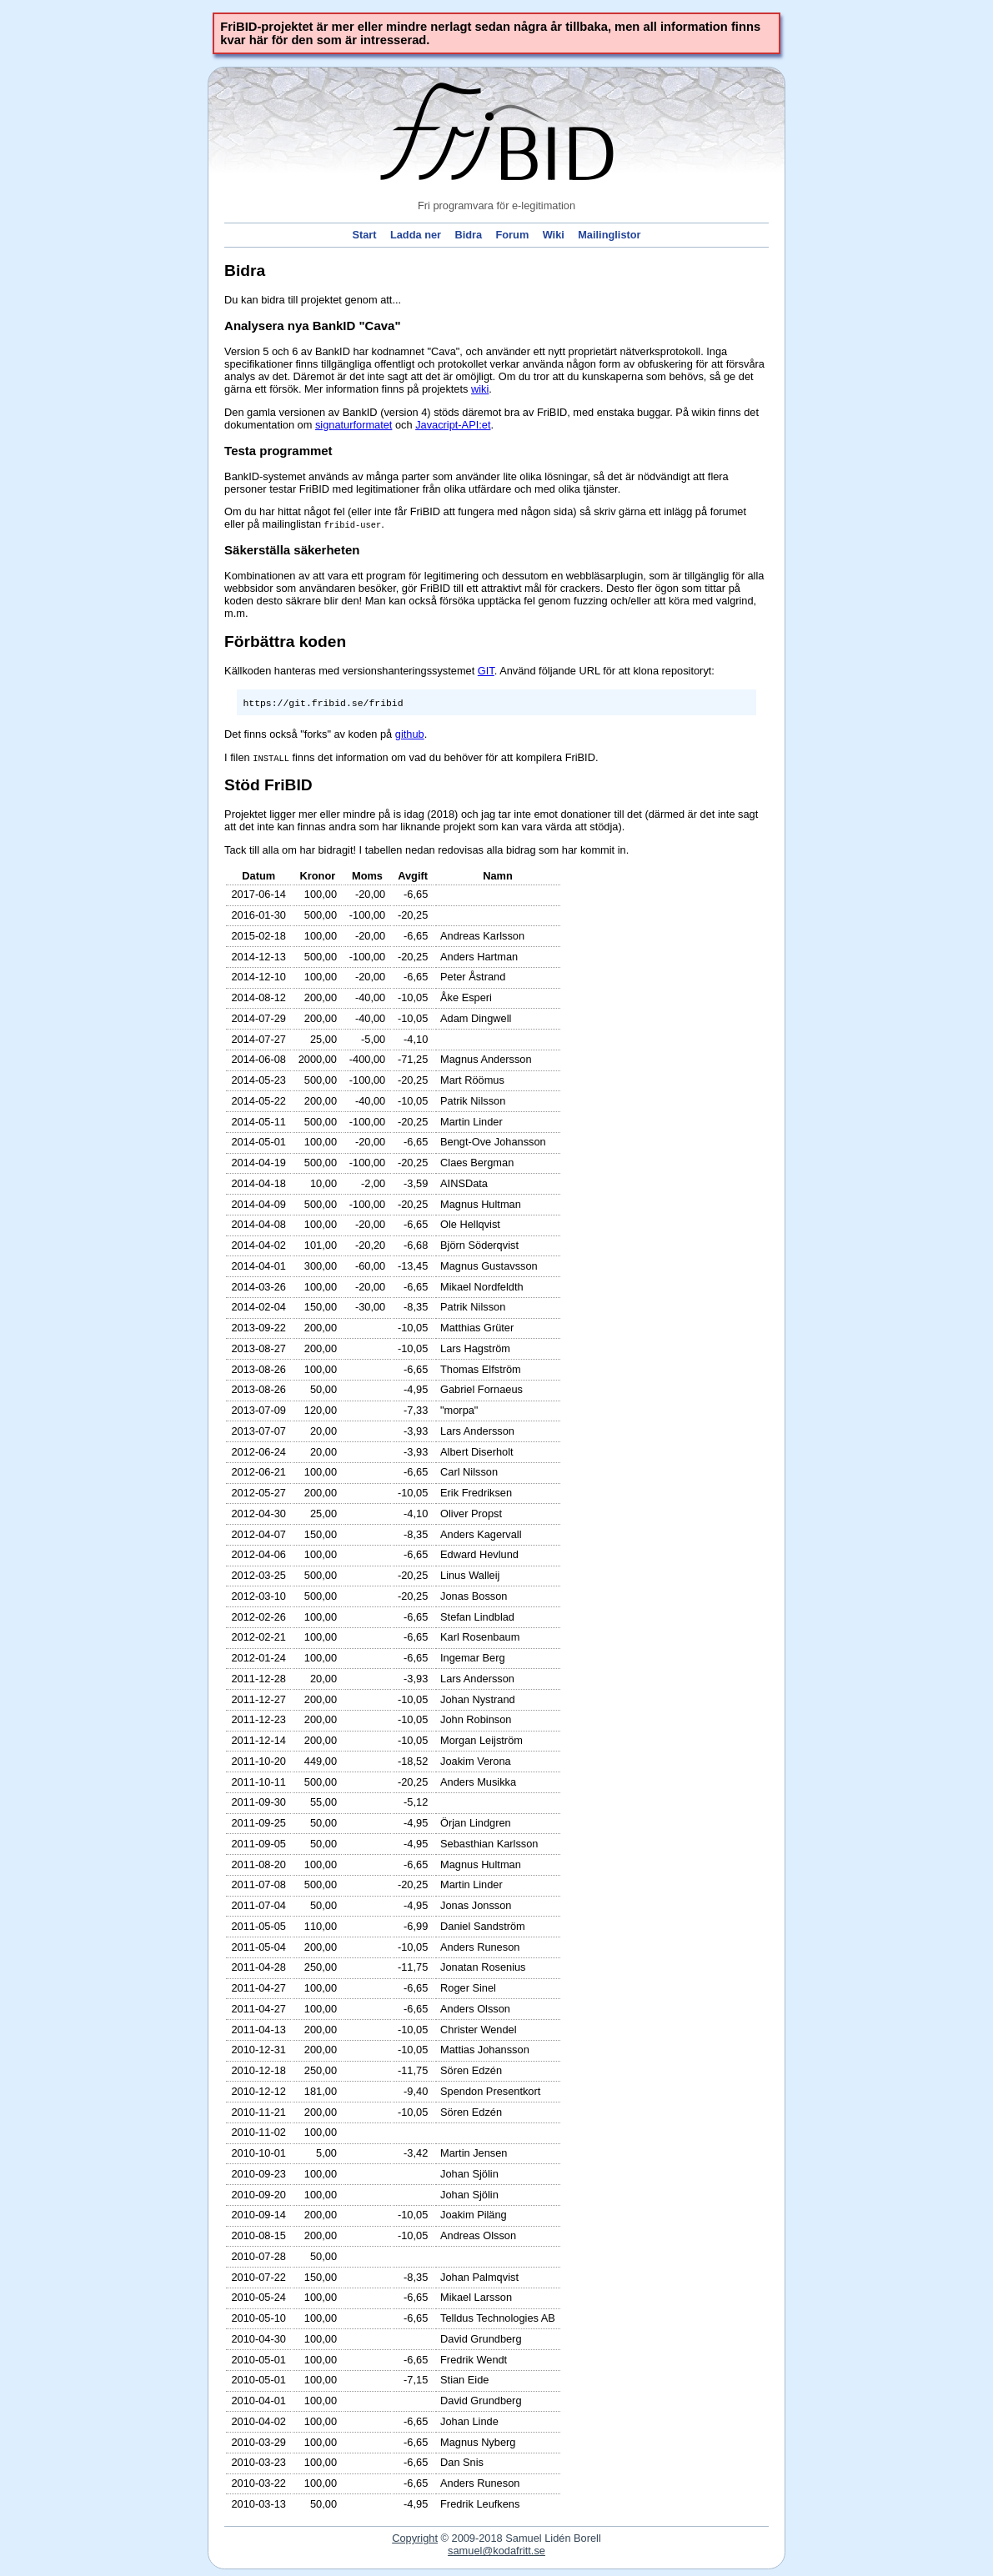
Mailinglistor (609, 235)
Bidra (468, 235)
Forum (512, 235)
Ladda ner (415, 235)
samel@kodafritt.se (496, 2550)
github (409, 734)
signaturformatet (353, 424)
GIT (486, 670)
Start (364, 235)
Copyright (415, 2538)
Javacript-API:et (452, 424)
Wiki (553, 235)
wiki (480, 389)
